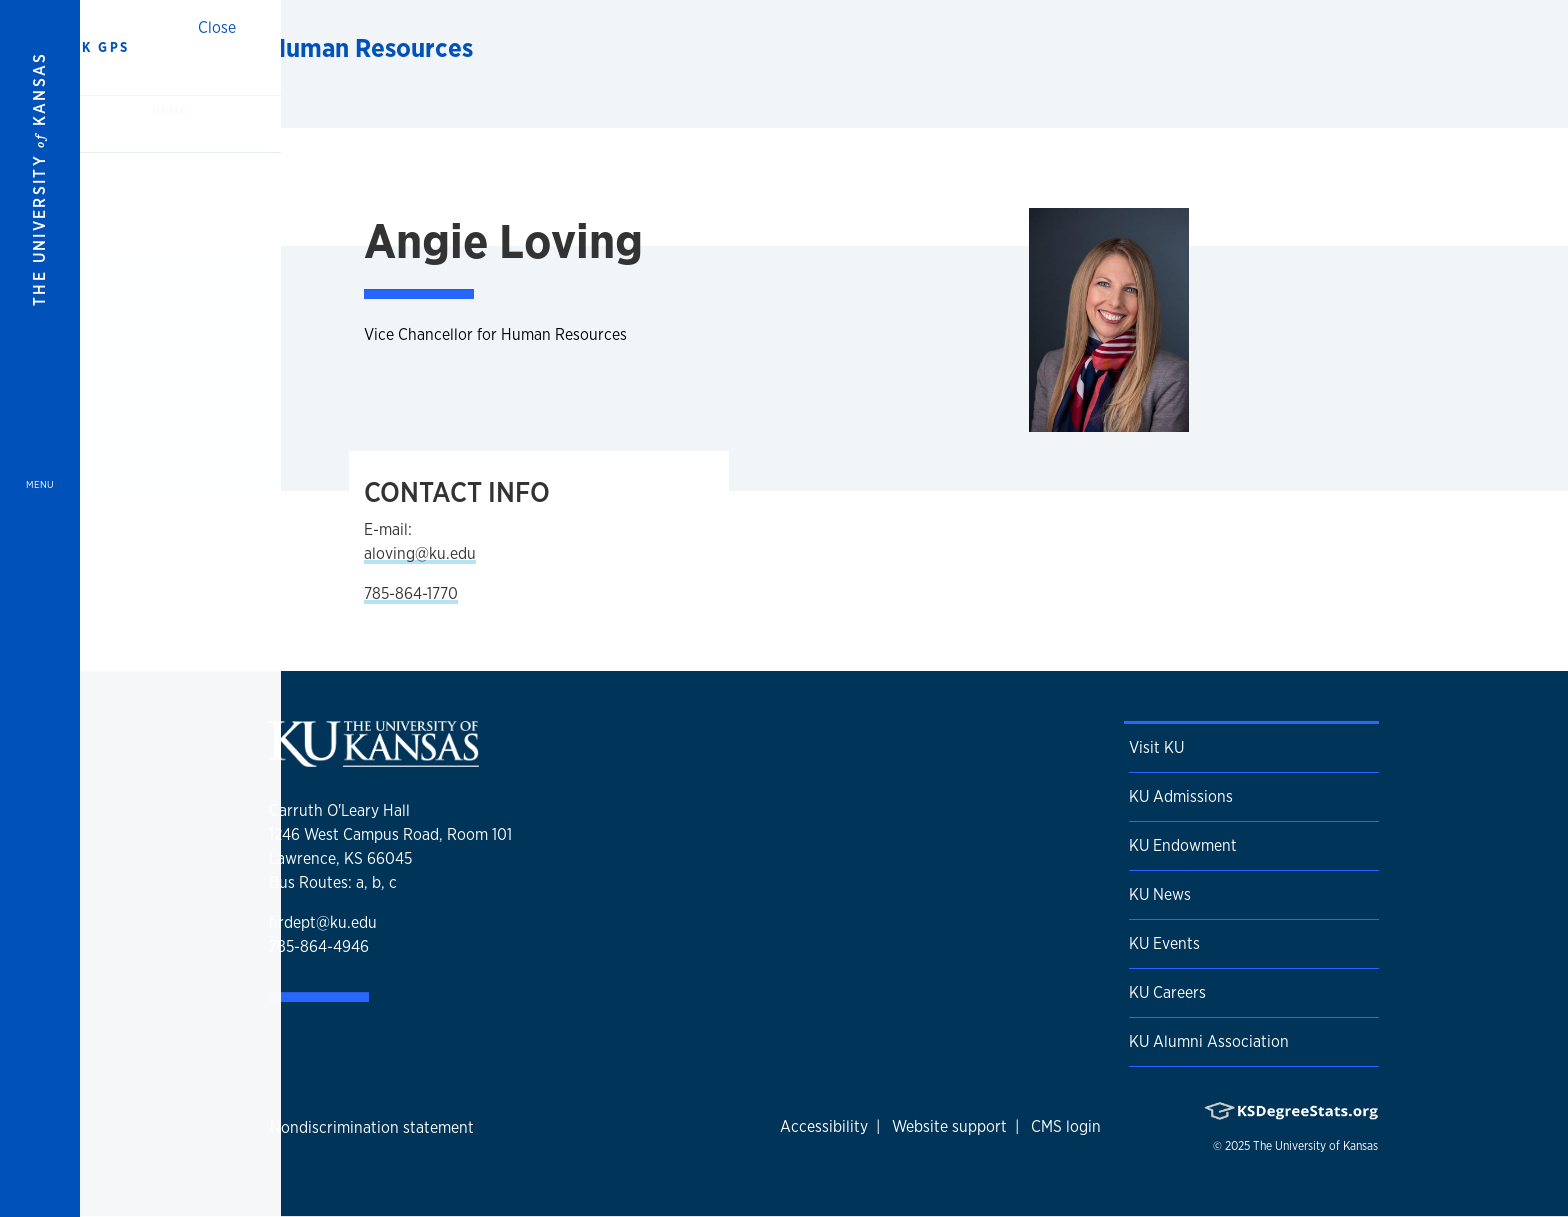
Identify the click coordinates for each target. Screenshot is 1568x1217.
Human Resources (371, 47)
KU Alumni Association (1209, 1041)
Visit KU (1156, 747)
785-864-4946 (319, 946)
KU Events (1164, 943)
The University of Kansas (1315, 1146)
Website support (949, 1126)
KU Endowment (1183, 845)
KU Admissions (1181, 796)
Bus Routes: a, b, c (333, 882)
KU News (1160, 894)
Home (169, 109)
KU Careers (1167, 992)
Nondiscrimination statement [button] (372, 1127)
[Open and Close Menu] (40, 608)
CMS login (1066, 1126)
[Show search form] (1480, 48)
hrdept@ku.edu (323, 922)
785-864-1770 (411, 593)
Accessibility (824, 1126)
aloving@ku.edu (420, 553)
